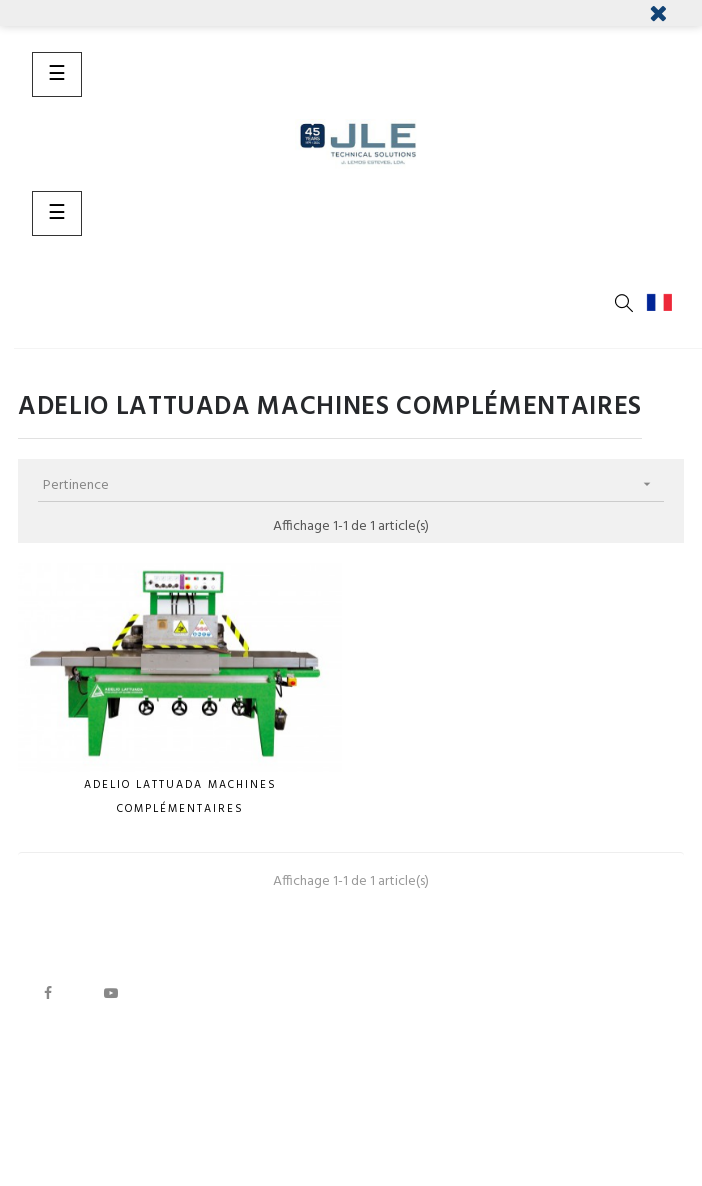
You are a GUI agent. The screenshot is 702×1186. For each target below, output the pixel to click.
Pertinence (353, 484)
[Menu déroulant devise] (664, 303)
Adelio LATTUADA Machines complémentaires (180, 797)
